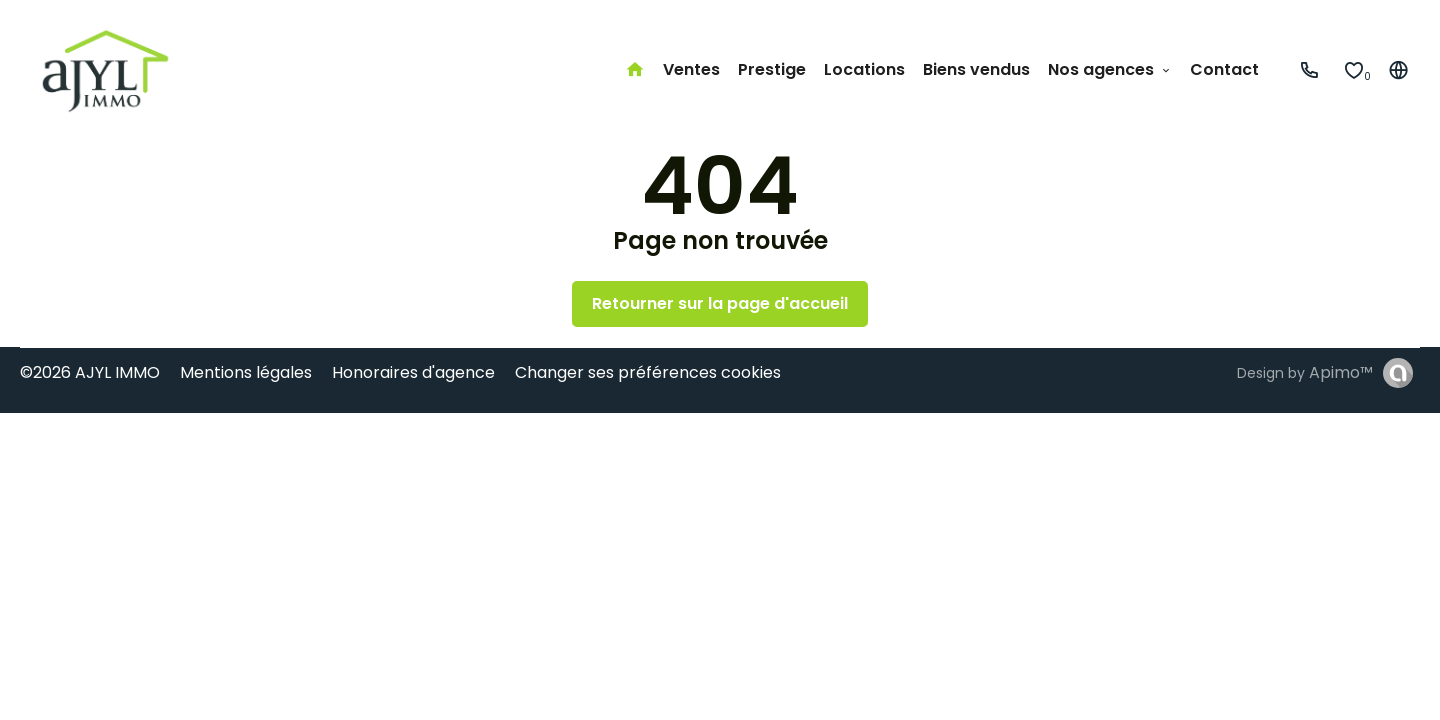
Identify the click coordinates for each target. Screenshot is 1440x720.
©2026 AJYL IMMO (90, 372)
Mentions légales (246, 372)
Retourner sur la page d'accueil (720, 303)
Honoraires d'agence (413, 372)
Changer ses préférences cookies (648, 372)
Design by (1305, 372)
